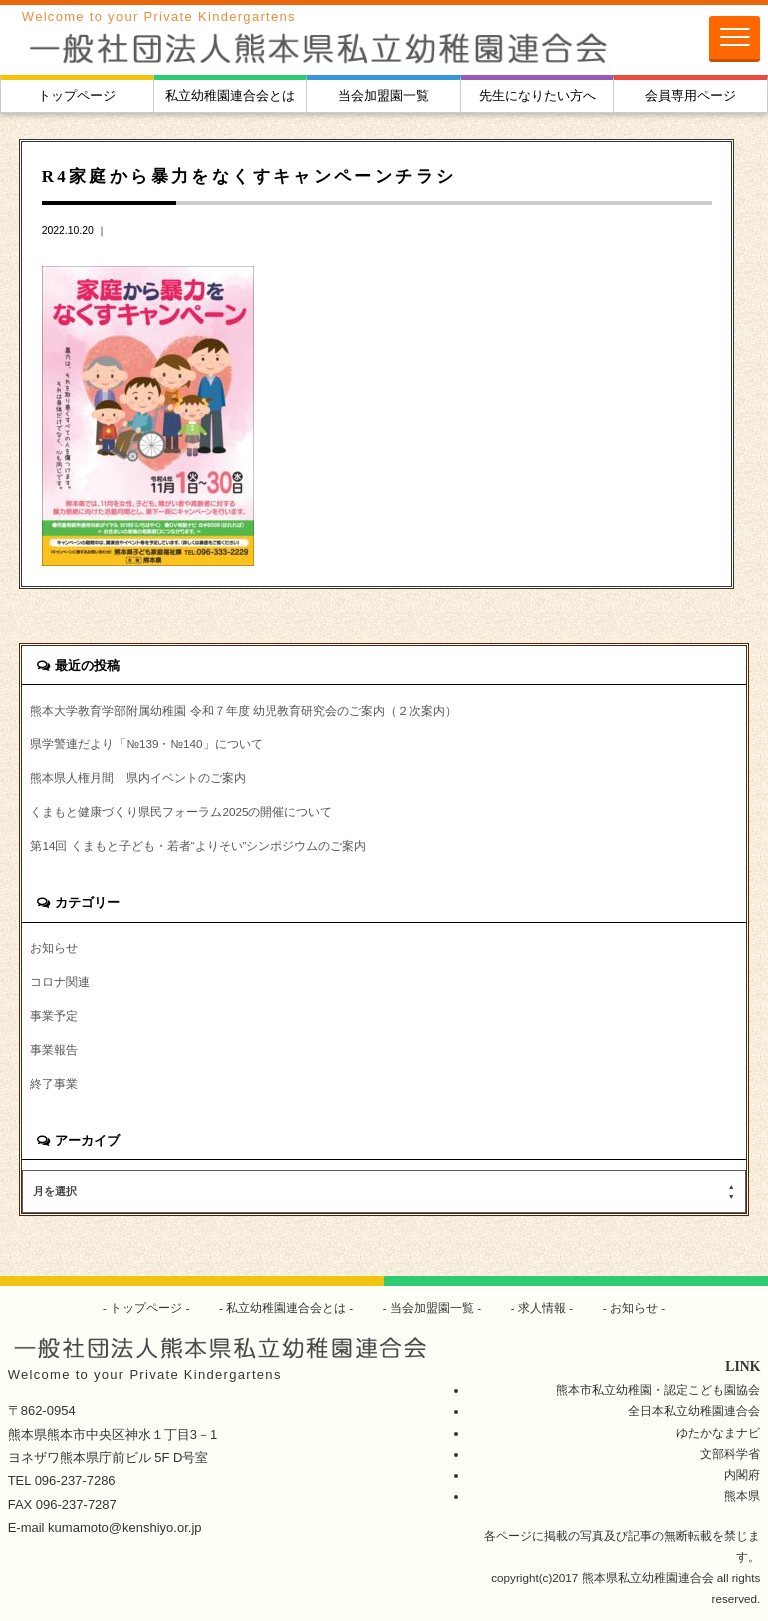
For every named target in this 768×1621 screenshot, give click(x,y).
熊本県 (742, 1495)
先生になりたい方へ (537, 95)
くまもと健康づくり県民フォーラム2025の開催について (181, 811)
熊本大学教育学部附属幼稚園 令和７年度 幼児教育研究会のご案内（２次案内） (243, 710)
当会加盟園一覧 (383, 95)
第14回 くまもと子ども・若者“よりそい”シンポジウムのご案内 (198, 845)
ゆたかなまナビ (718, 1432)
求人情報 (542, 1307)
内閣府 (742, 1474)
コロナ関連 (60, 981)
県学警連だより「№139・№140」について (146, 743)
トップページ (77, 95)
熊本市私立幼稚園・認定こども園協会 (658, 1389)
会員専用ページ (690, 95)
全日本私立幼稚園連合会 (694, 1410)
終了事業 (54, 1083)
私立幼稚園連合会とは (230, 95)
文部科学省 (730, 1453)
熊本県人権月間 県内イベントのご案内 (138, 777)
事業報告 (54, 1049)
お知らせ (54, 947)
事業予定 (54, 1015)
